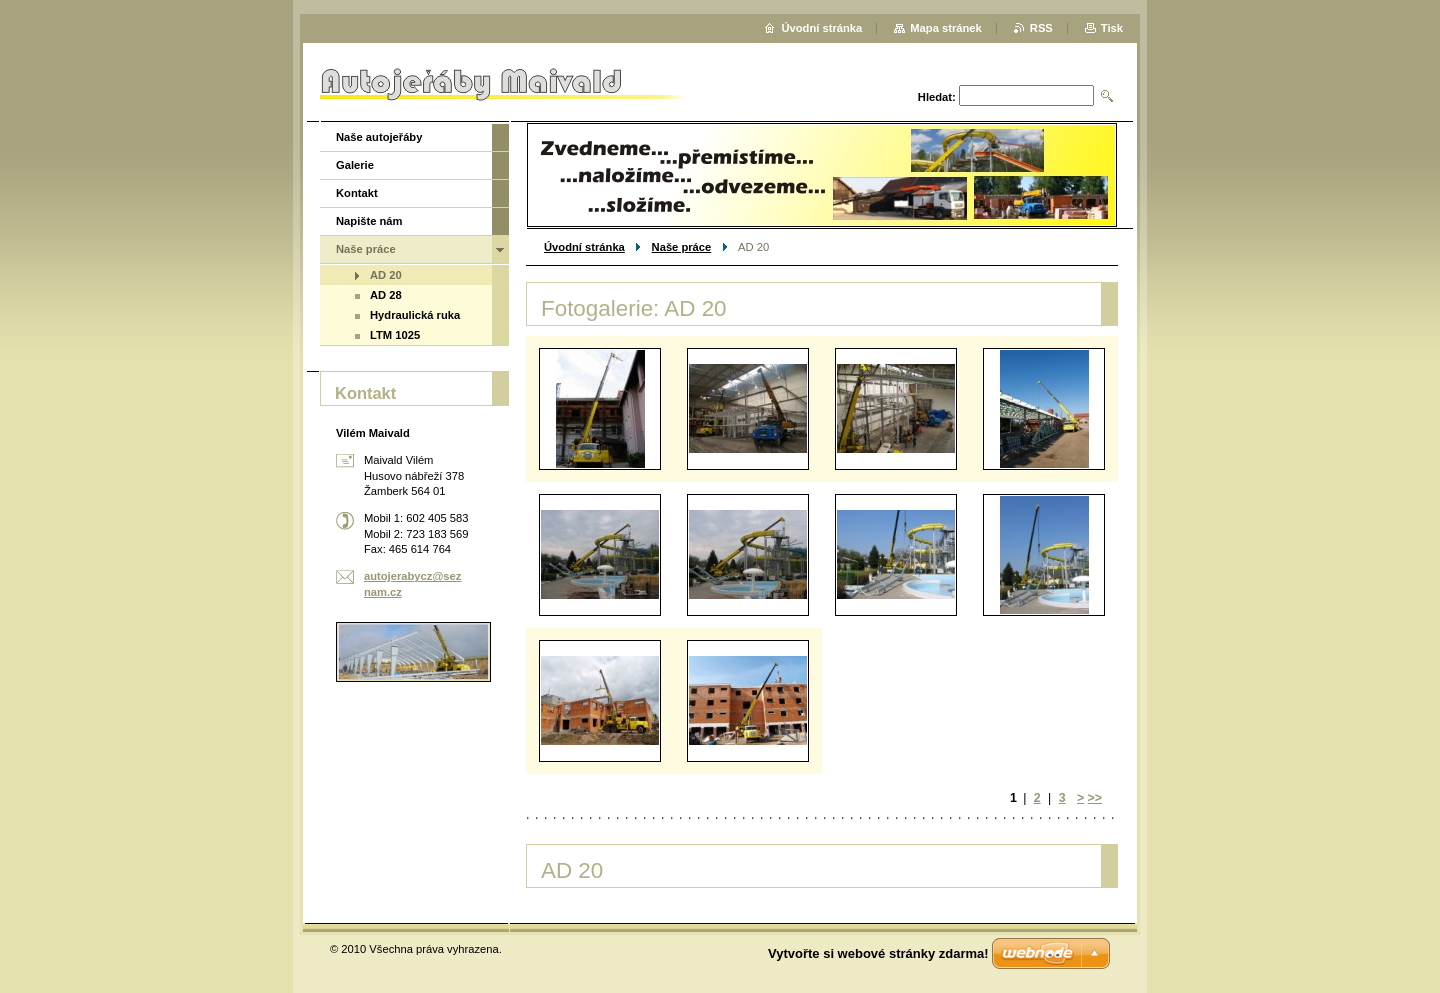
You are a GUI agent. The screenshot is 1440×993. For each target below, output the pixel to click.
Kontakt (357, 193)
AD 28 (386, 295)
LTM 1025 (395, 335)
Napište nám (369, 221)
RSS (1041, 28)
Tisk (1112, 28)
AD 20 (386, 275)
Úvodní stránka (584, 247)
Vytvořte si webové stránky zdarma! (878, 953)
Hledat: (937, 97)
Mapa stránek (946, 28)
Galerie (355, 165)
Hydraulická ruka (415, 315)
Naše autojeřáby (379, 137)
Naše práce (682, 247)
